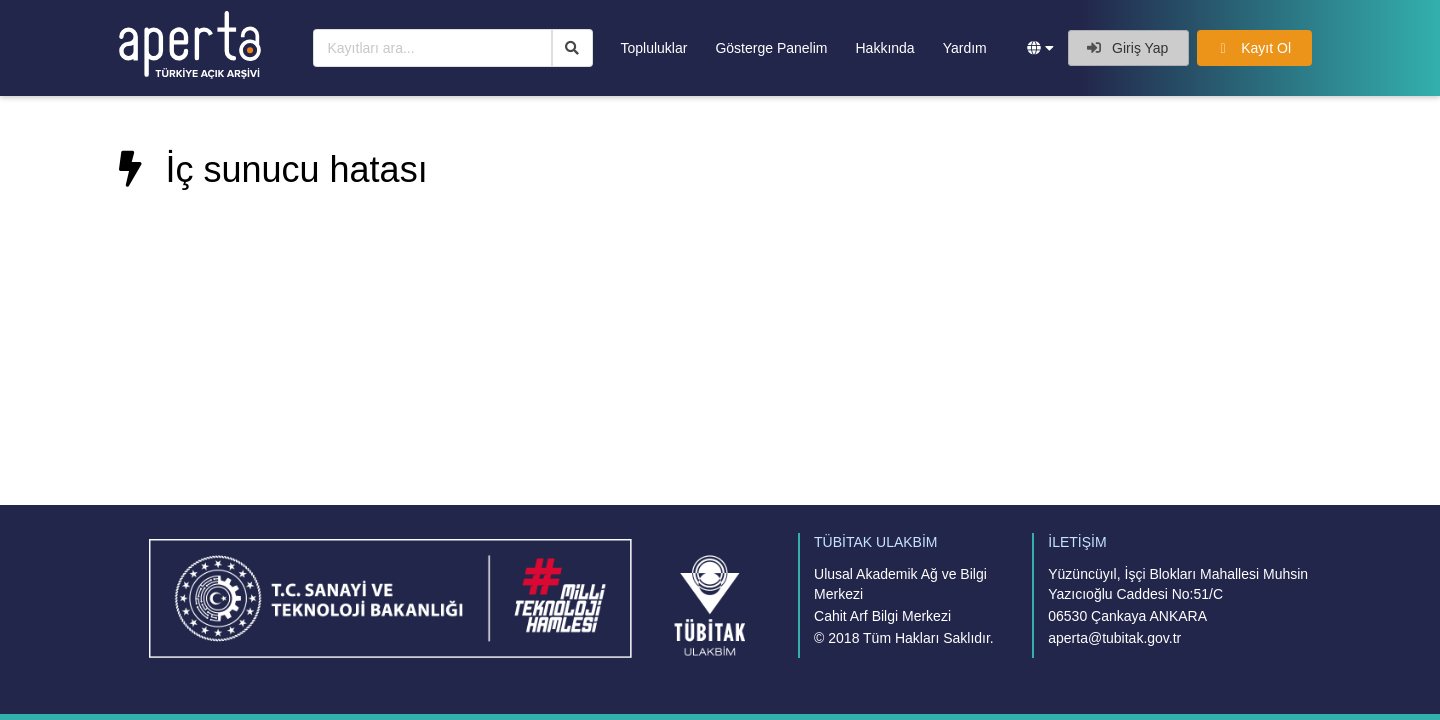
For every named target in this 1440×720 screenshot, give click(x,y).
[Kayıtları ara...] (432, 48)
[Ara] (572, 48)
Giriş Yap (1127, 48)
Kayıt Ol (1253, 48)
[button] (1040, 48)
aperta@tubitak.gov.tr (1114, 638)
